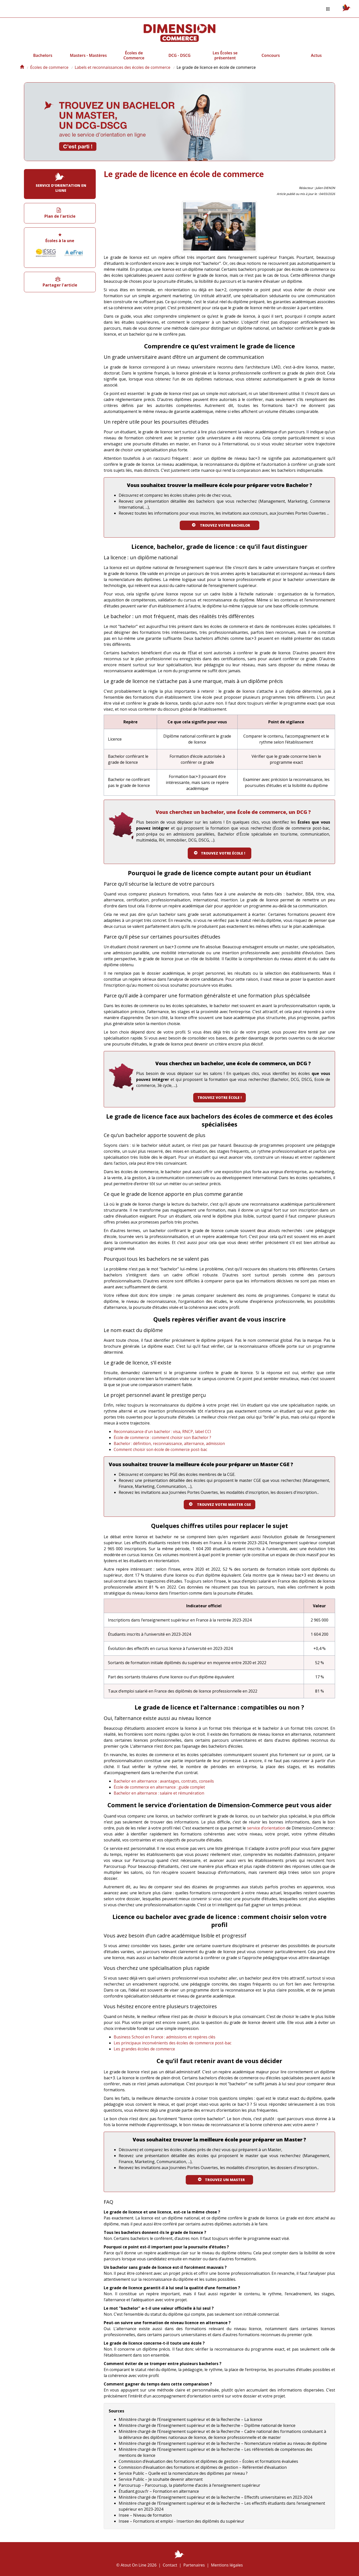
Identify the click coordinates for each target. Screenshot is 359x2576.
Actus (316, 55)
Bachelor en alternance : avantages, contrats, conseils (164, 1781)
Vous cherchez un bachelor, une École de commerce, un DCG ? (233, 812)
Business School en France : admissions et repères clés (164, 2037)
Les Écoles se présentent (225, 55)
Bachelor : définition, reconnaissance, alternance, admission (169, 1443)
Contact (170, 2565)
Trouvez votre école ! (219, 1097)
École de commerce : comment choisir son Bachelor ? (162, 1437)
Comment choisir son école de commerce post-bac (160, 1449)
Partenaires (194, 2565)
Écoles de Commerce (133, 55)
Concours (271, 55)
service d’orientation (266, 1828)
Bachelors (42, 55)
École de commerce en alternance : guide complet (159, 1787)
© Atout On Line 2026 (136, 2565)
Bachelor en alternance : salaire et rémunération (159, 1793)
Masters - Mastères (88, 55)
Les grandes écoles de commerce (144, 2049)
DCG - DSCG (180, 55)
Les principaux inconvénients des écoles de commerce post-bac (172, 2043)
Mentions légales (227, 2565)
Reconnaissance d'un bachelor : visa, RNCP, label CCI (162, 1431)
